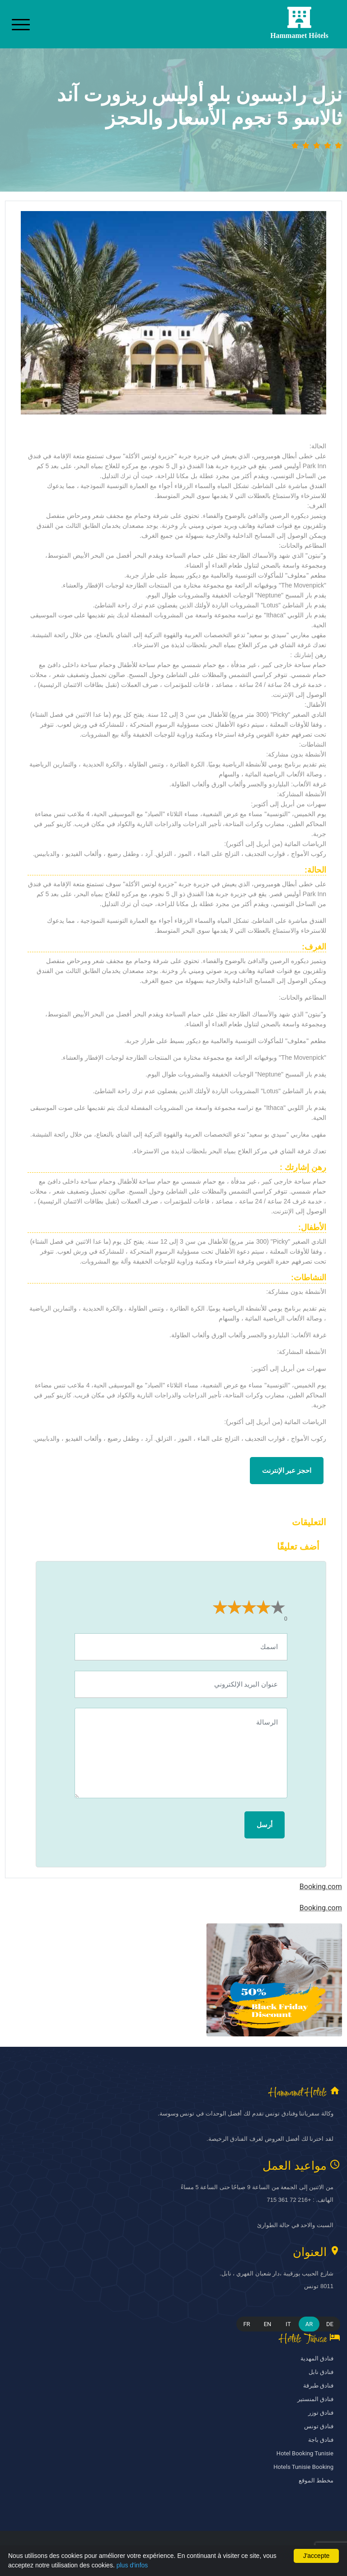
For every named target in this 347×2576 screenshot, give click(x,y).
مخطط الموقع (316, 2480)
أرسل (264, 1825)
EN (268, 2324)
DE (329, 2324)
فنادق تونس (318, 2426)
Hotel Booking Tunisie (305, 2453)
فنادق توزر (320, 2412)
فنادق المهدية (316, 2358)
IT (288, 2324)
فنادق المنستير (315, 2399)
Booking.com (321, 1886)
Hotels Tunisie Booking (303, 2467)
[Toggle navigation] (21, 24)
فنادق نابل (321, 2372)
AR (309, 2324)
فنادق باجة (320, 2439)
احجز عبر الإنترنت (286, 1471)
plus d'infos (132, 2565)
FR (246, 2324)
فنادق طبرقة (318, 2385)
